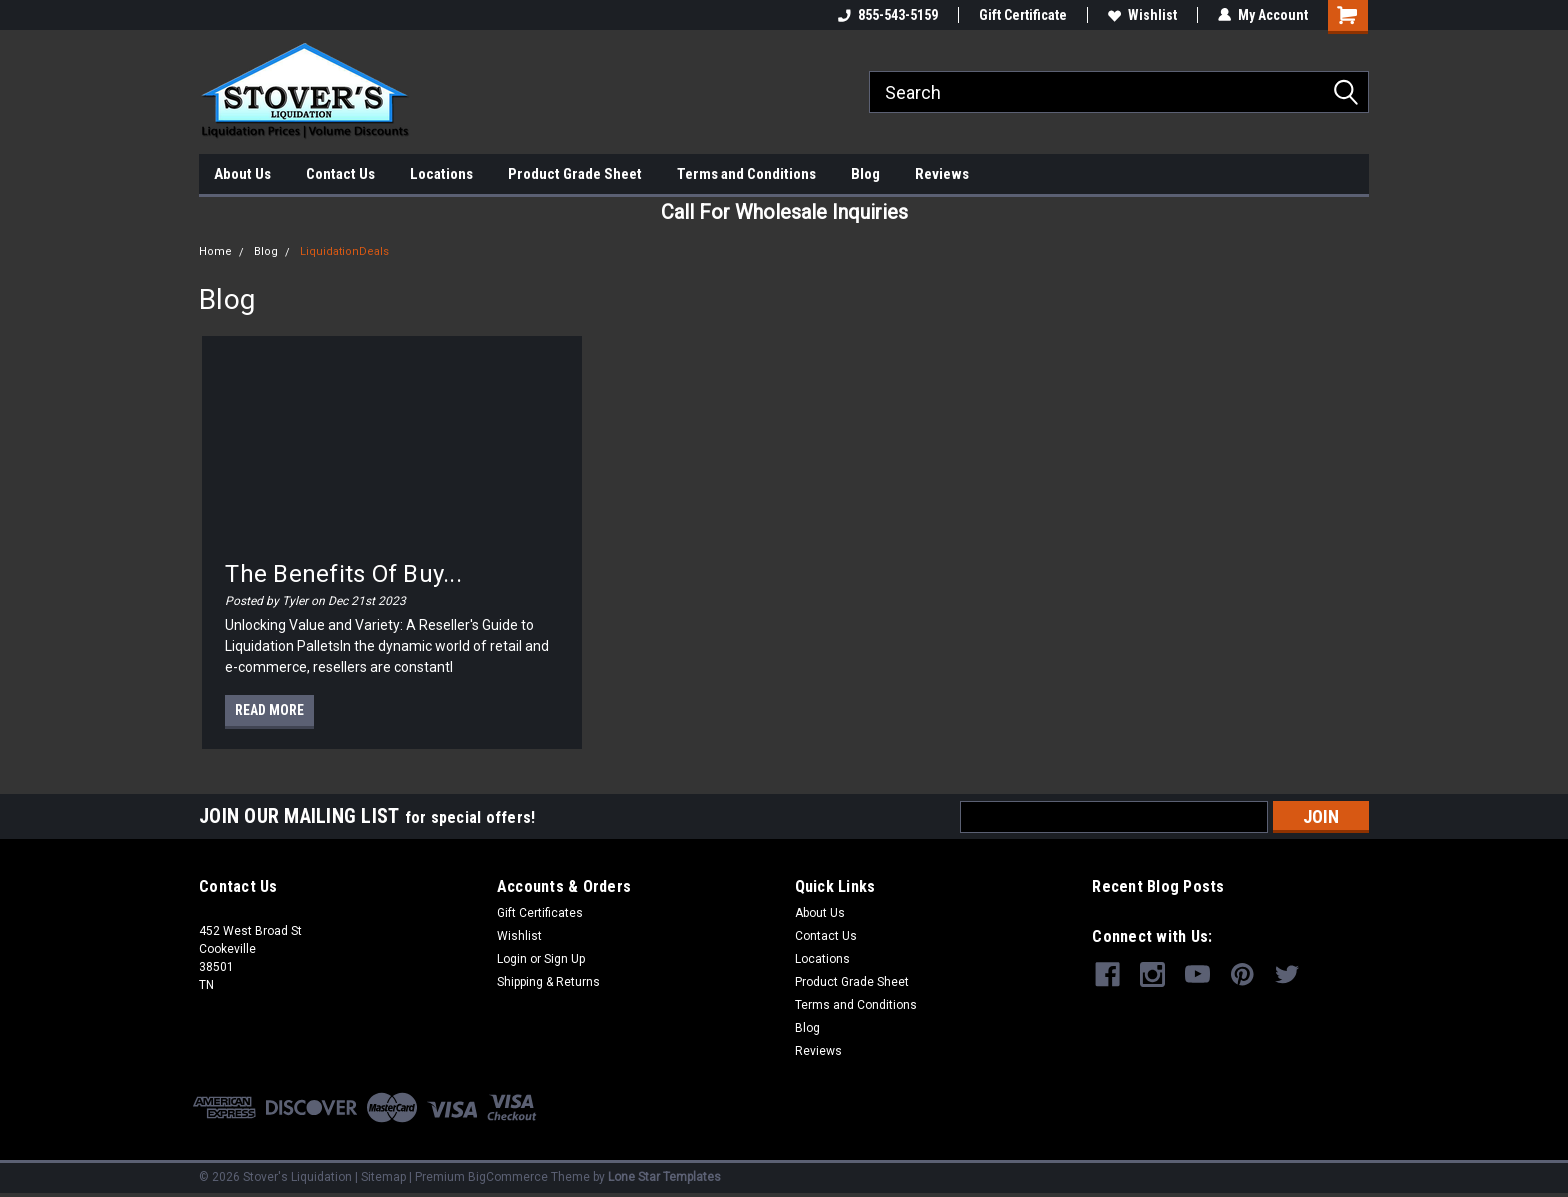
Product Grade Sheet (575, 174)
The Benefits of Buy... (343, 574)
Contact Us (340, 174)
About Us (242, 174)
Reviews (942, 174)
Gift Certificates (540, 913)
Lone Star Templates (664, 1177)
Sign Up (564, 959)
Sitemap (383, 1177)
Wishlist (1142, 15)
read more (269, 710)
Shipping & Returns (548, 982)
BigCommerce (508, 1177)
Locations (441, 174)
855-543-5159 (888, 15)
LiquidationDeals (344, 251)
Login (512, 959)
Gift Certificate (1023, 15)
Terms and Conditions (746, 174)
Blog (865, 174)
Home (215, 251)
